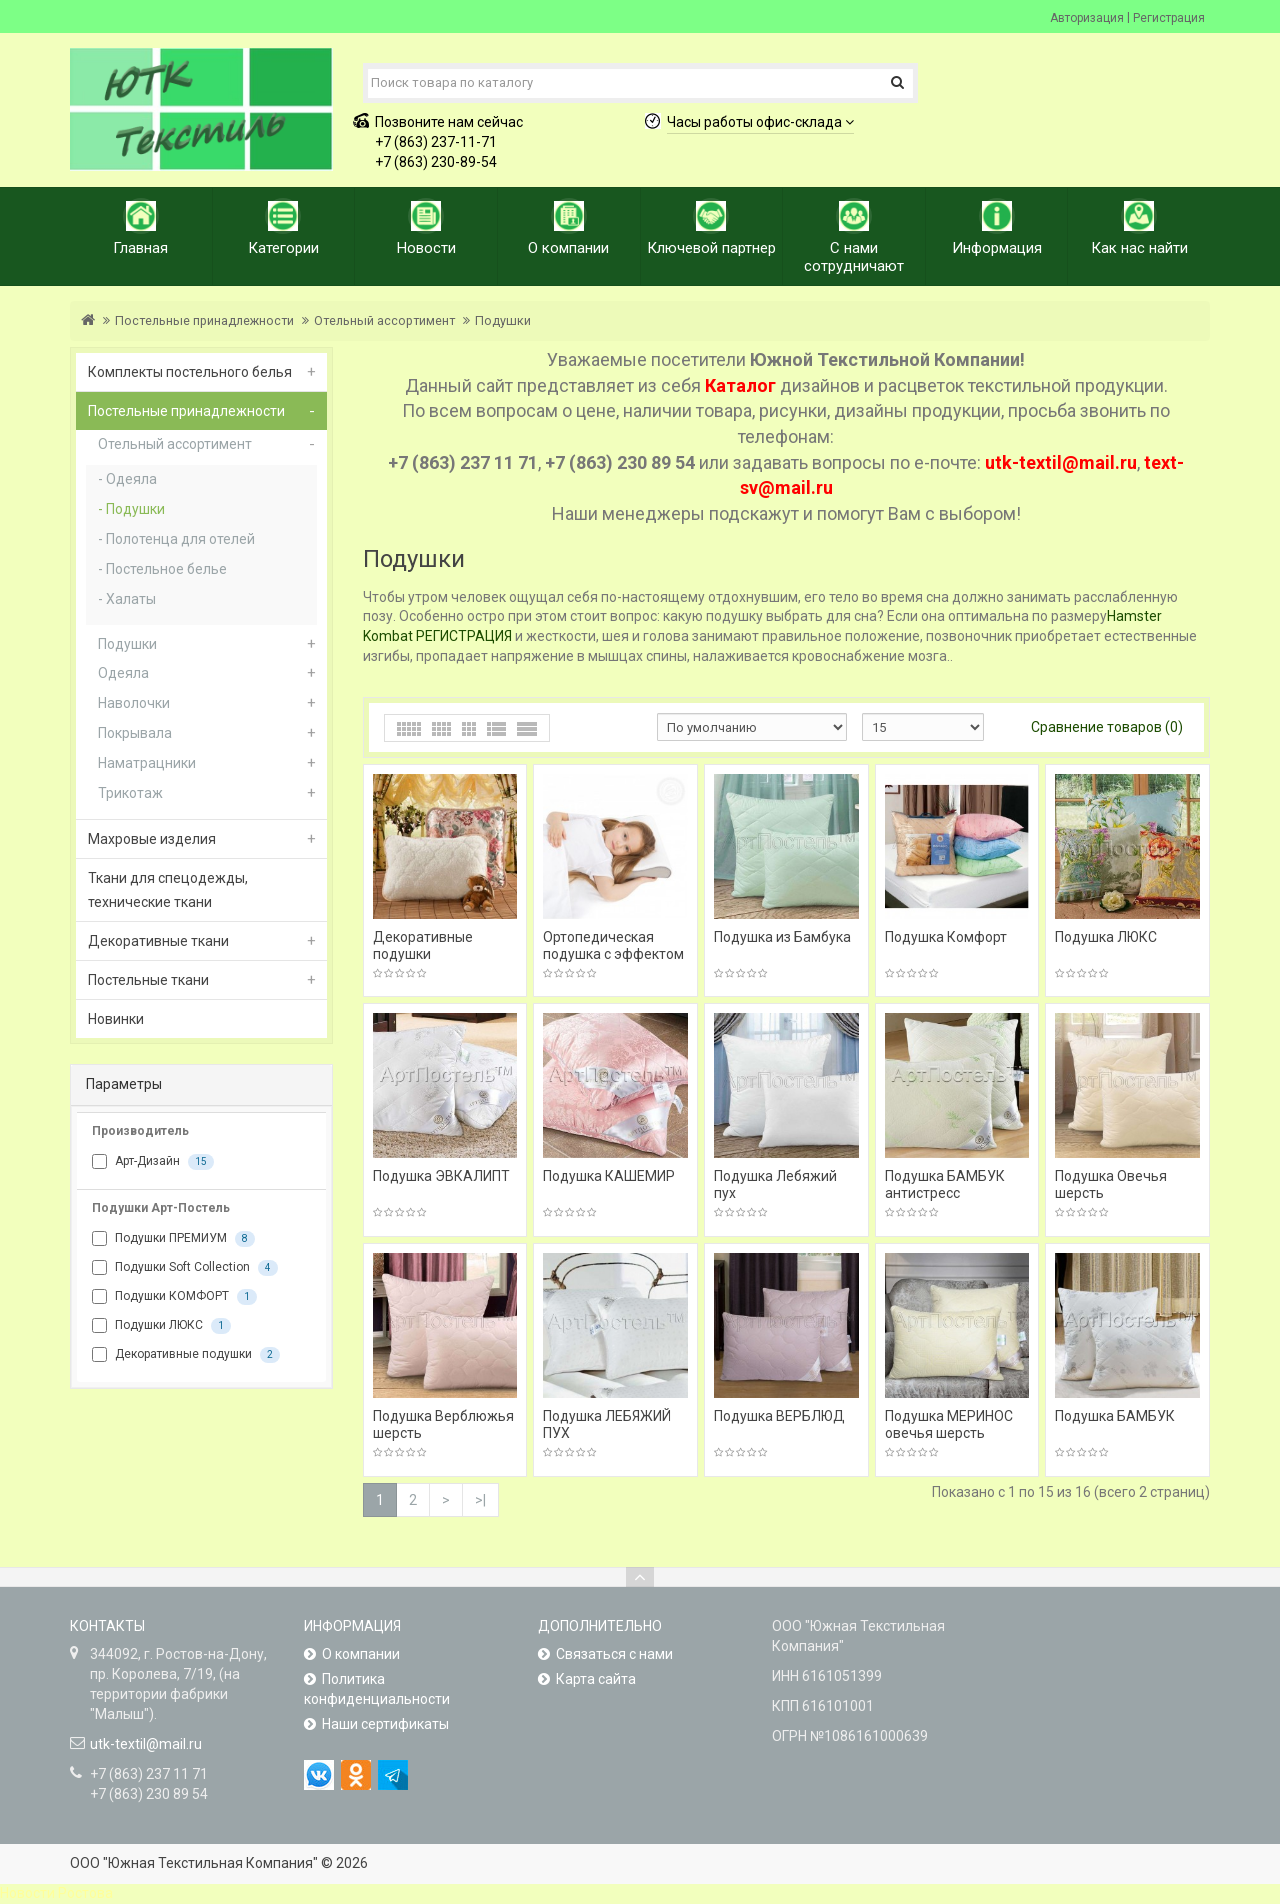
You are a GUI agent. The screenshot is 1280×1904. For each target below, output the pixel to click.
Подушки (503, 320)
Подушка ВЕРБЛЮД (779, 1416)
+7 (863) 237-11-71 (436, 142)
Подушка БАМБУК (1115, 1416)
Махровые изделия (152, 839)
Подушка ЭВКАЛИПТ (441, 1176)
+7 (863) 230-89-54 (436, 162)
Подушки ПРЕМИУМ (173, 1239)
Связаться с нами (614, 1654)
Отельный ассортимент (384, 320)
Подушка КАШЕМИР (609, 1176)
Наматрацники (147, 763)
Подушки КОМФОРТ (174, 1297)
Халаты (131, 599)
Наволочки (134, 703)
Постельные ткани (148, 980)
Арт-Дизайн (153, 1162)
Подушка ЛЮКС (1106, 937)
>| (480, 1500)
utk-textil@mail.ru (146, 1744)
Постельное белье (166, 569)
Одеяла (131, 479)
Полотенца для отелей (180, 539)
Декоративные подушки (186, 1355)
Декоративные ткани (158, 941)
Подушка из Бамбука (782, 937)
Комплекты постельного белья (190, 372)
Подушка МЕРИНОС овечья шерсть (949, 1424)
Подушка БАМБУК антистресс (945, 1184)
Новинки (116, 1019)
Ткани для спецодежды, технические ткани (168, 890)
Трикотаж (130, 793)
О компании (361, 1654)
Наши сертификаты (385, 1724)
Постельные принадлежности (204, 320)
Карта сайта (596, 1679)
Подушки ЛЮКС (161, 1326)
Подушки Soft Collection (185, 1268)
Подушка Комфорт (946, 937)
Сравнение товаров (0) (1107, 727)
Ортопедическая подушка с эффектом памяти (613, 954)
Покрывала (135, 733)
